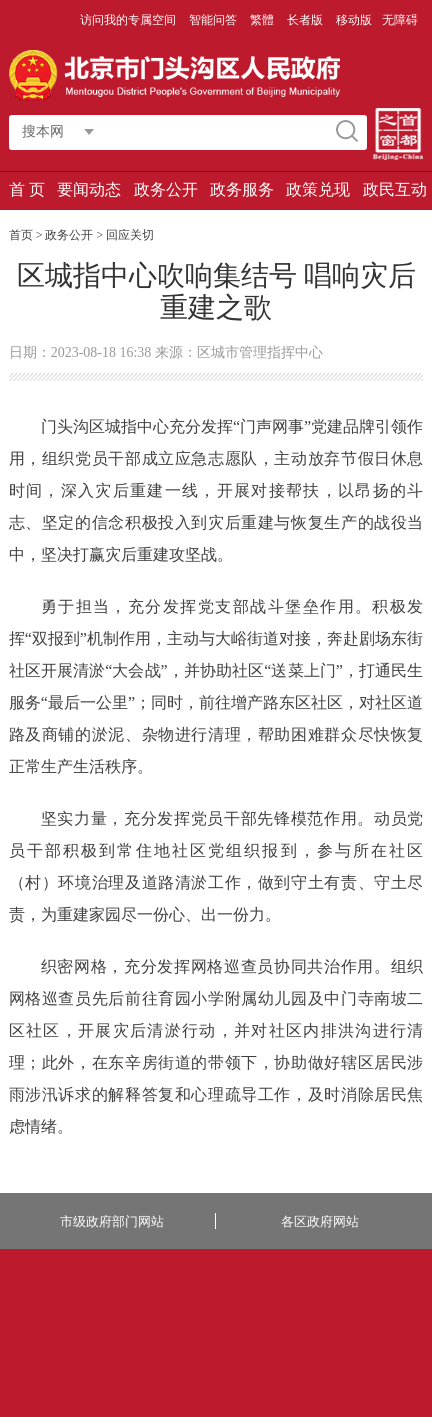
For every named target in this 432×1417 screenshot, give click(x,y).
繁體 (262, 20)
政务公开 (166, 189)
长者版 (306, 20)
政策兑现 (318, 189)
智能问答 (214, 20)
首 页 (27, 189)
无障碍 (400, 20)
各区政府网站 (320, 1221)
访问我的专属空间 (129, 20)
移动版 (354, 20)
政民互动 (395, 189)
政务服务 (242, 189)
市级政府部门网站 (112, 1221)
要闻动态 (89, 189)
